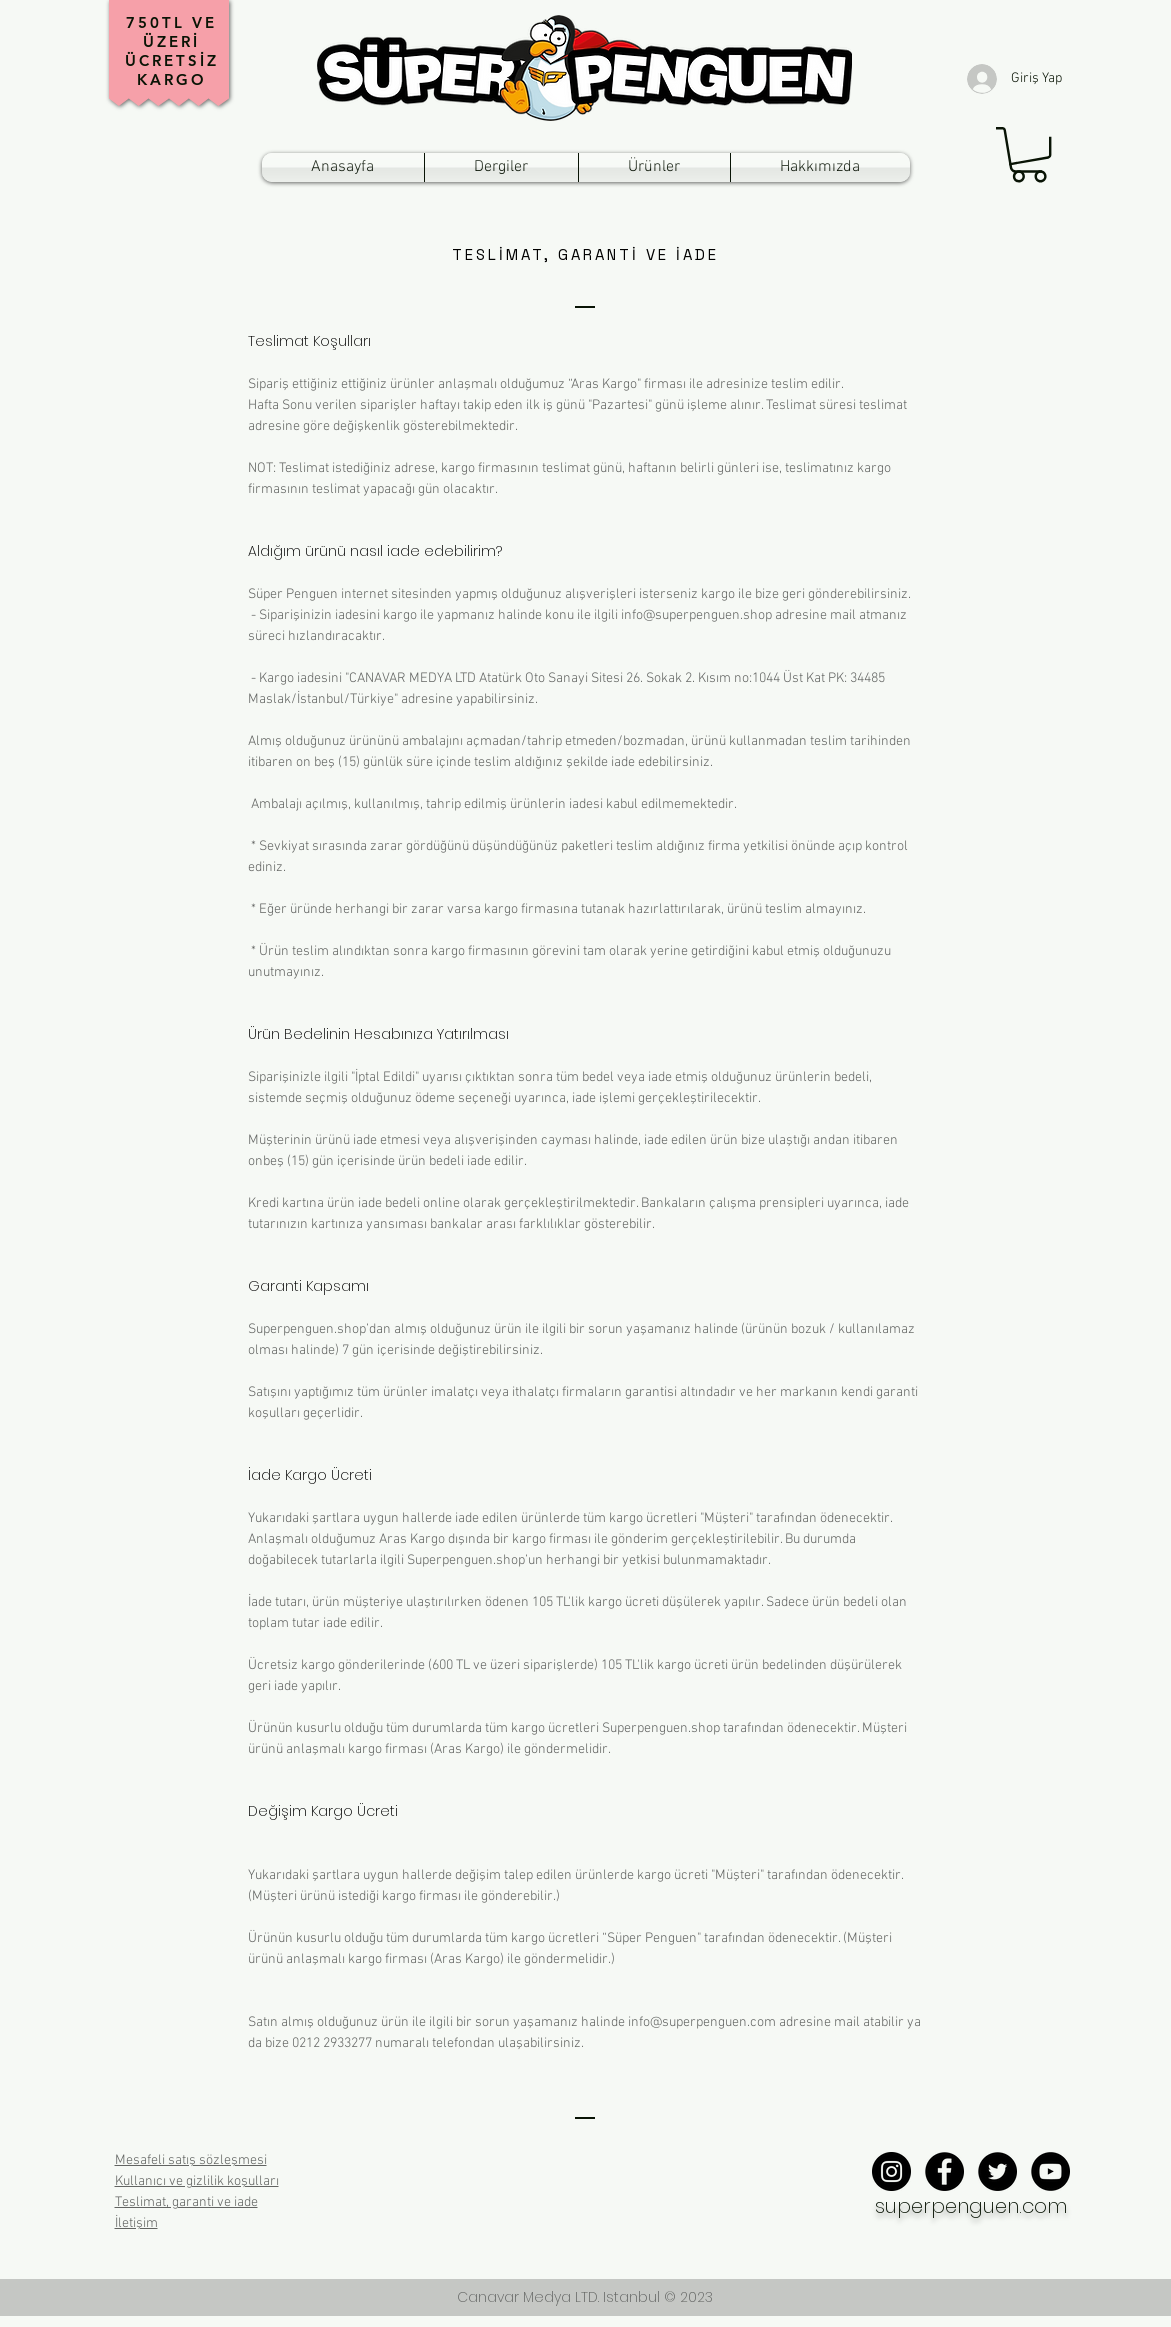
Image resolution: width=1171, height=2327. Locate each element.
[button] (1029, 154)
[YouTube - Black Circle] (1050, 2171)
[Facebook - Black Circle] (944, 2171)
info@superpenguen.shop (696, 615)
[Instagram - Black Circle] (891, 2171)
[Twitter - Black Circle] (997, 2171)
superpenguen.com (971, 2206)
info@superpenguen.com (702, 2022)
